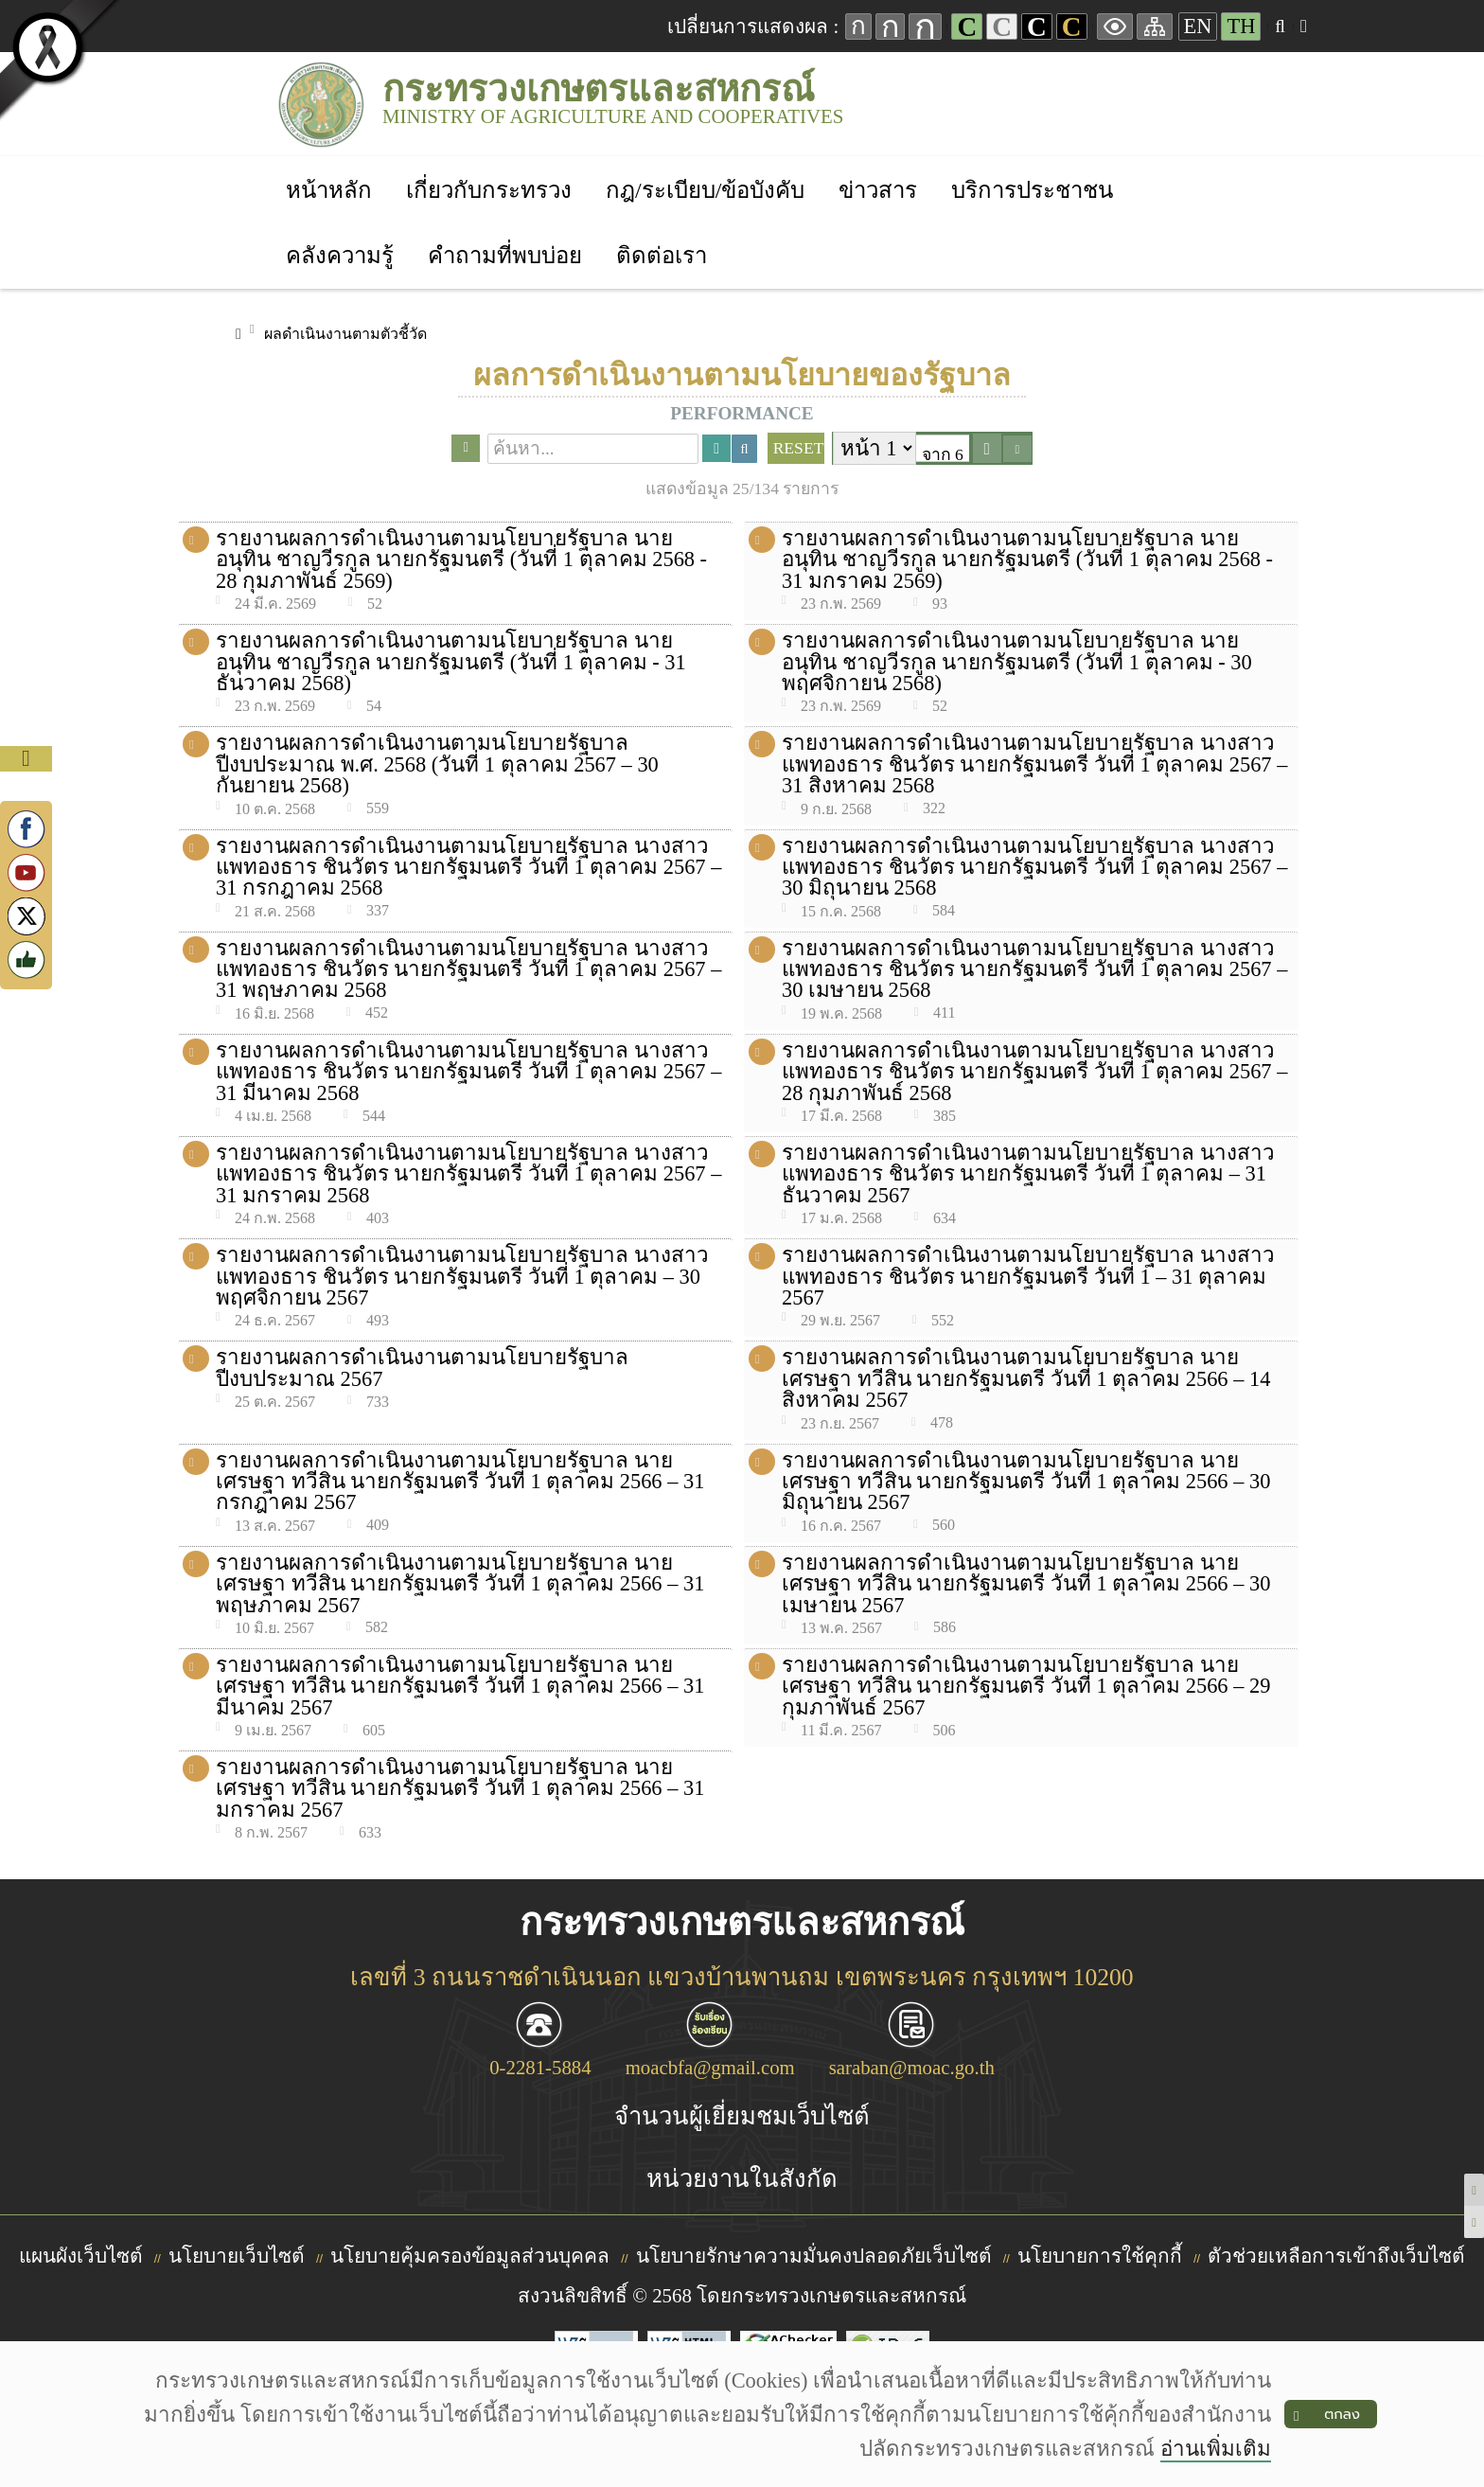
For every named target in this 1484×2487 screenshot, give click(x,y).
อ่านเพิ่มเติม (1214, 2448)
